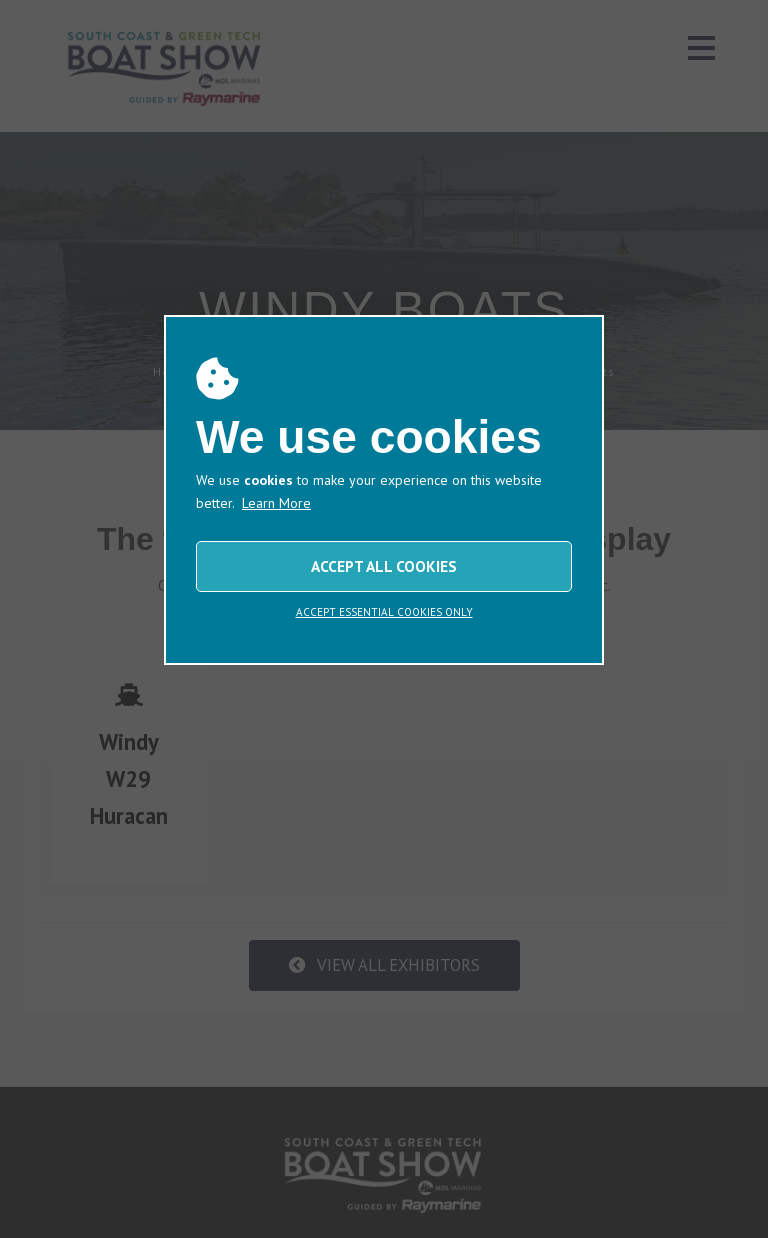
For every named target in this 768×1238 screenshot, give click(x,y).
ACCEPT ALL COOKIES (384, 566)
